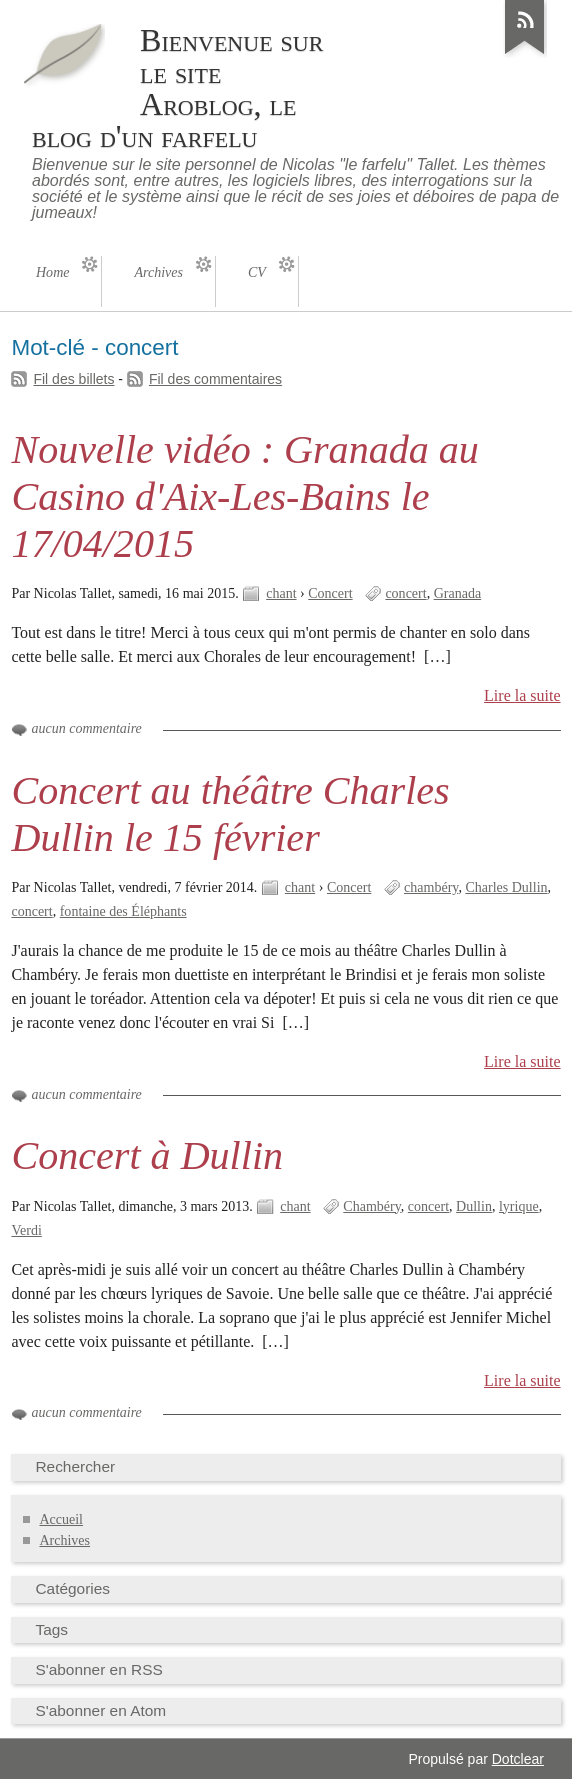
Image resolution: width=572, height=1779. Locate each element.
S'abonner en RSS (98, 1669)
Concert (330, 593)
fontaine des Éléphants (123, 911)
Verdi (26, 1230)
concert (405, 593)
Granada (457, 593)
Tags (51, 1629)
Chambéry (371, 1206)
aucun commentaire (86, 728)
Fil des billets (73, 379)
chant (281, 593)
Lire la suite (522, 695)
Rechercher (75, 1466)
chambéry (431, 887)
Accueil (61, 1519)
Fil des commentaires (215, 379)
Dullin (474, 1206)
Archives (64, 1540)
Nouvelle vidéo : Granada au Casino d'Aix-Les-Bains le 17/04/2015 (244, 496)
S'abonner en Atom (100, 1710)
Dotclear (518, 1759)
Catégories (72, 1588)
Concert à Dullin (147, 1155)
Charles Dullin (506, 887)
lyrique (519, 1206)
